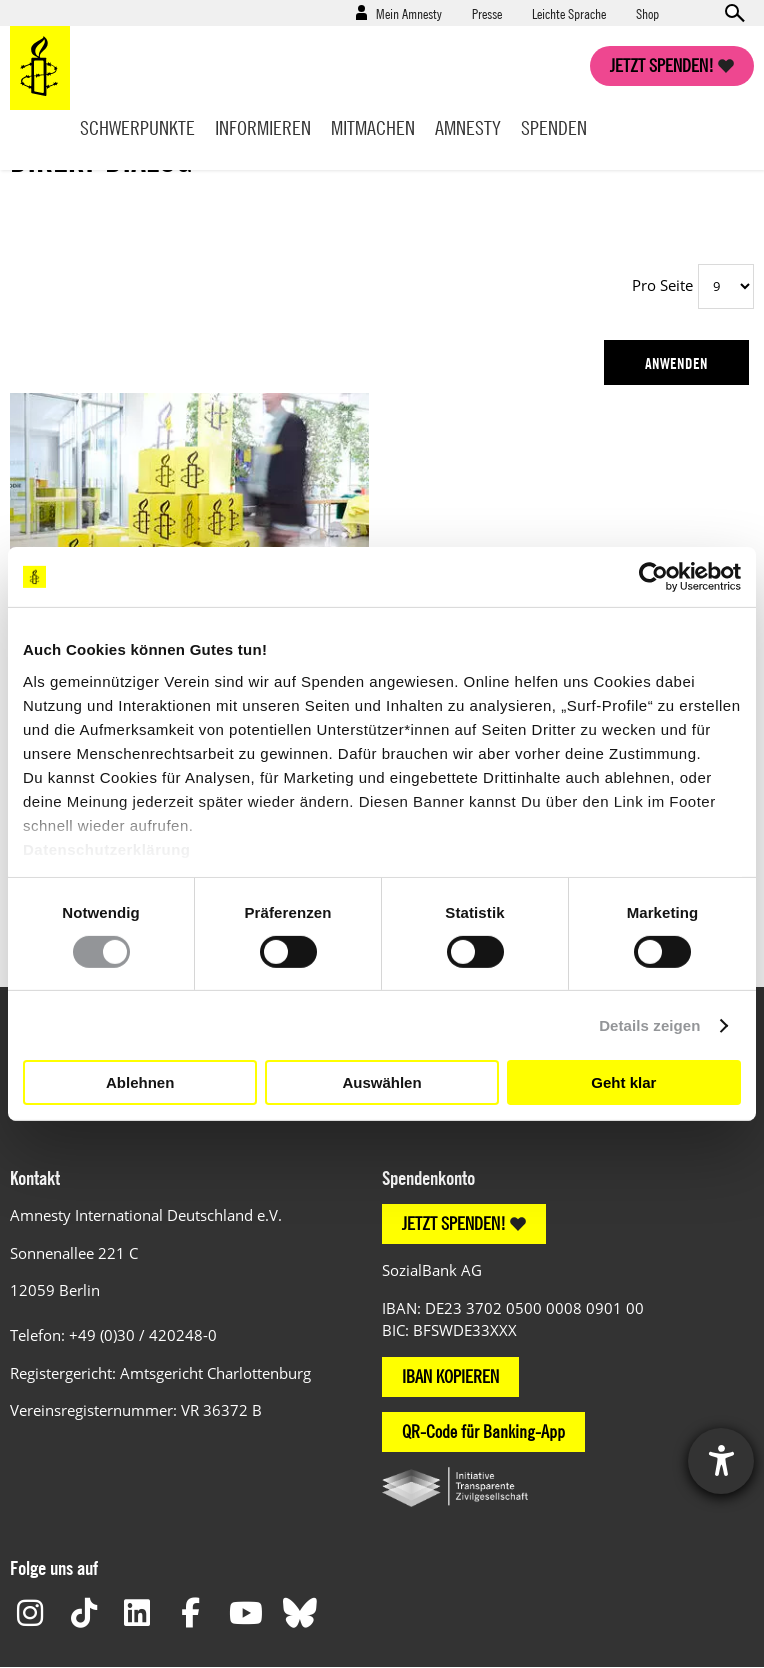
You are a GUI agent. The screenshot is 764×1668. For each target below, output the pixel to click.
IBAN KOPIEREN (450, 1376)
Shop (647, 13)
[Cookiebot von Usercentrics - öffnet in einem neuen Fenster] (653, 577)
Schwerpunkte (137, 127)
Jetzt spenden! (662, 65)
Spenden (554, 127)
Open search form (734, 13)
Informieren (263, 127)
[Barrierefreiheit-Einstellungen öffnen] (721, 1461)
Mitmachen (373, 127)
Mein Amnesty (409, 13)
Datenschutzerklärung (107, 848)
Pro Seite (662, 285)
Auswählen (381, 1082)
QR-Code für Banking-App (483, 1431)
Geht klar (623, 1082)
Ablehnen (140, 1082)
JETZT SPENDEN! (454, 1223)
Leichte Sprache (569, 13)
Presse (487, 13)
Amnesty (468, 127)
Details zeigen (649, 1025)
